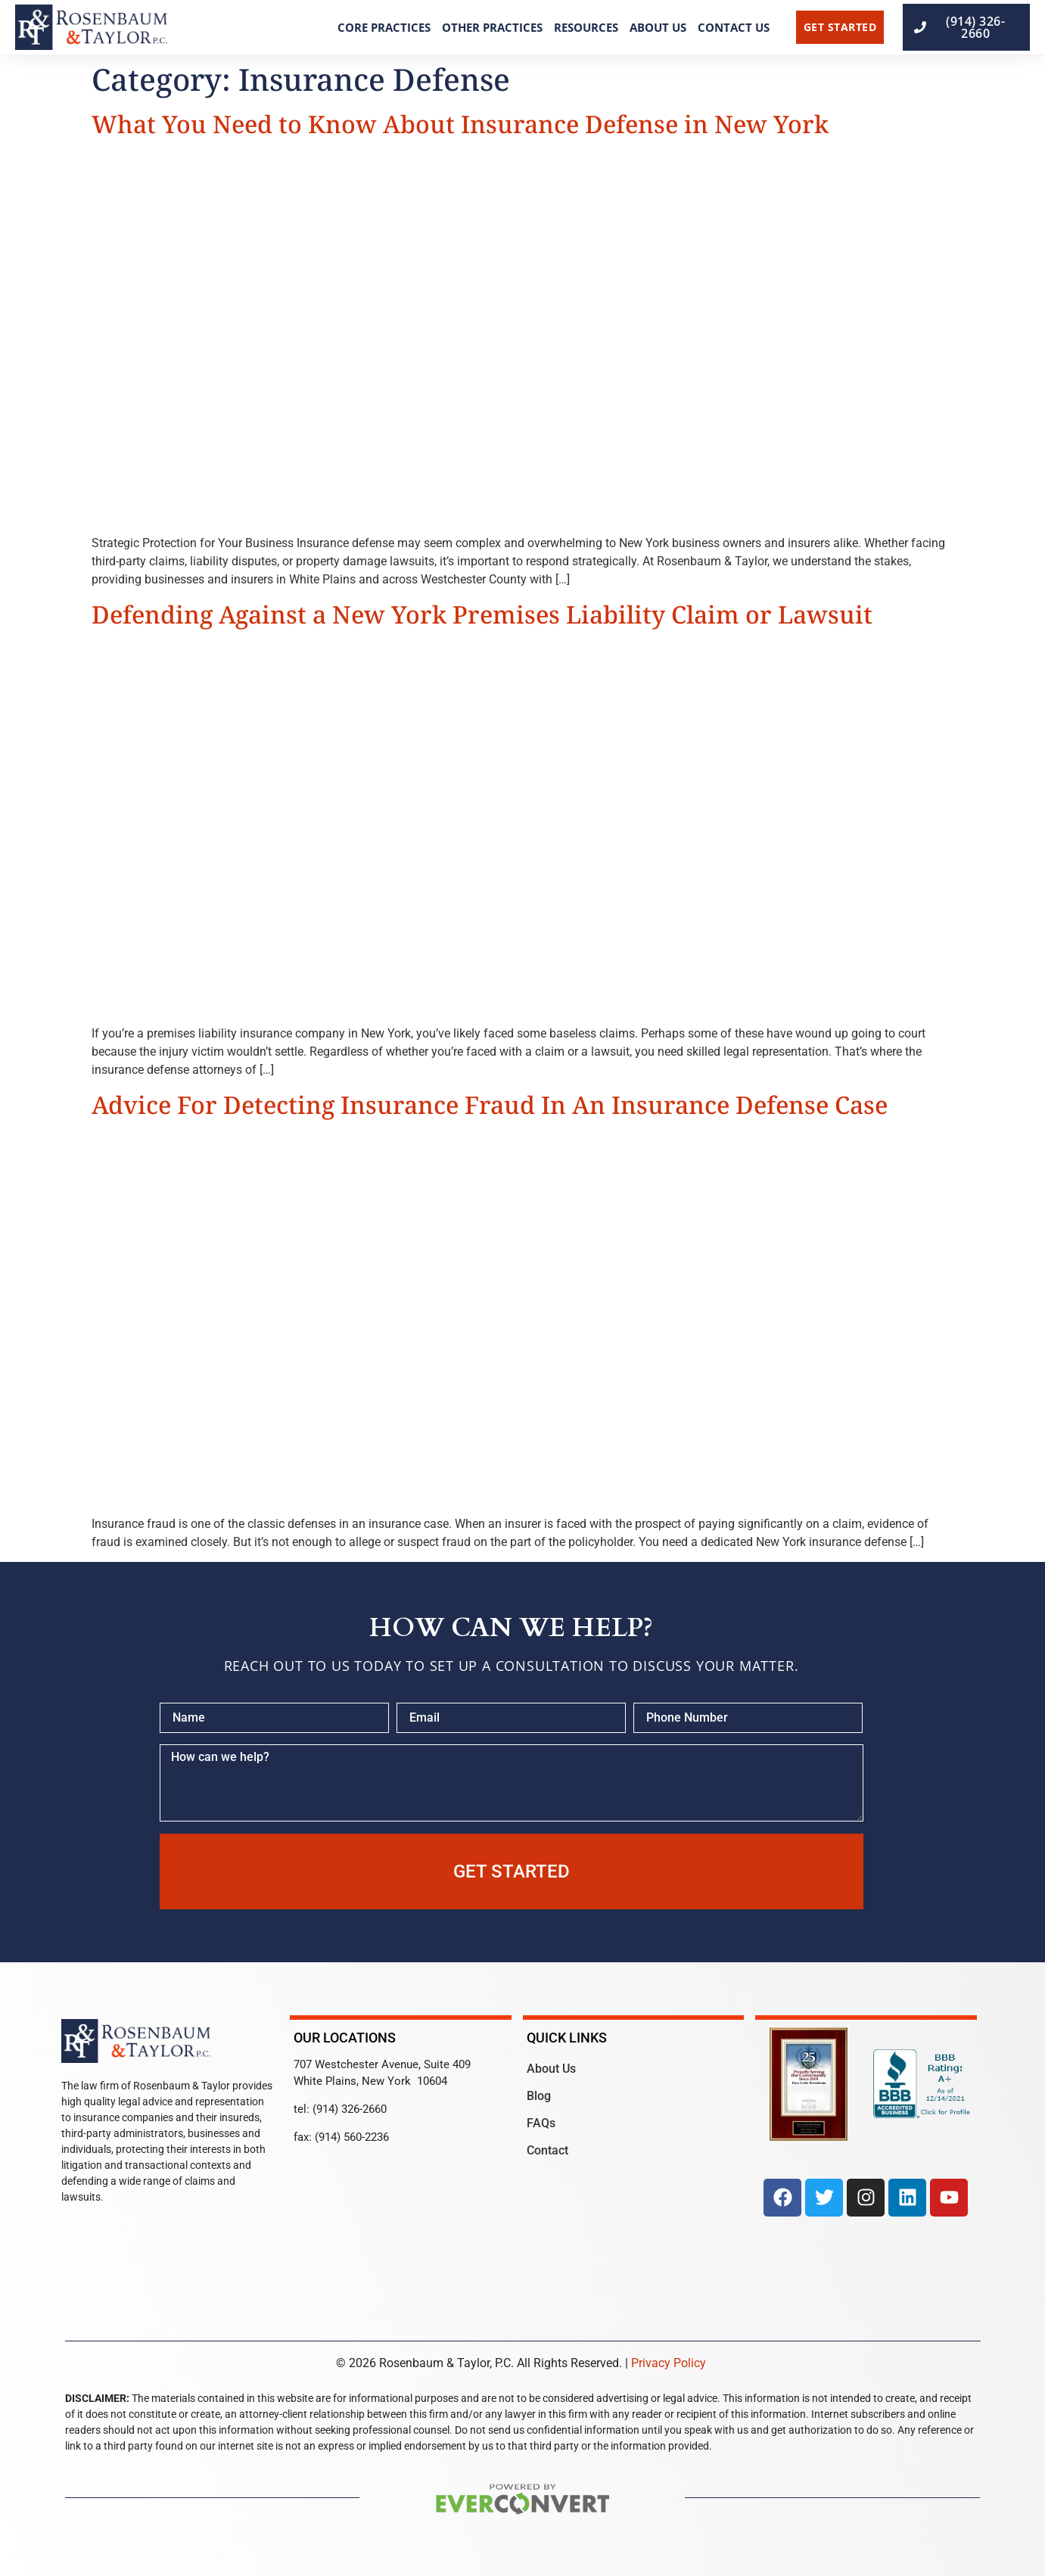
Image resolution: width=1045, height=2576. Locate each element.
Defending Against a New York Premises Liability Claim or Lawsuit (482, 614)
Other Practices (492, 27)
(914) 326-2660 (350, 2109)
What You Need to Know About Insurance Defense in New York (460, 123)
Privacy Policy (668, 2363)
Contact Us (734, 27)
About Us (658, 27)
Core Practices (384, 27)
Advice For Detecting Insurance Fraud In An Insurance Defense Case (490, 1104)
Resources (586, 27)
